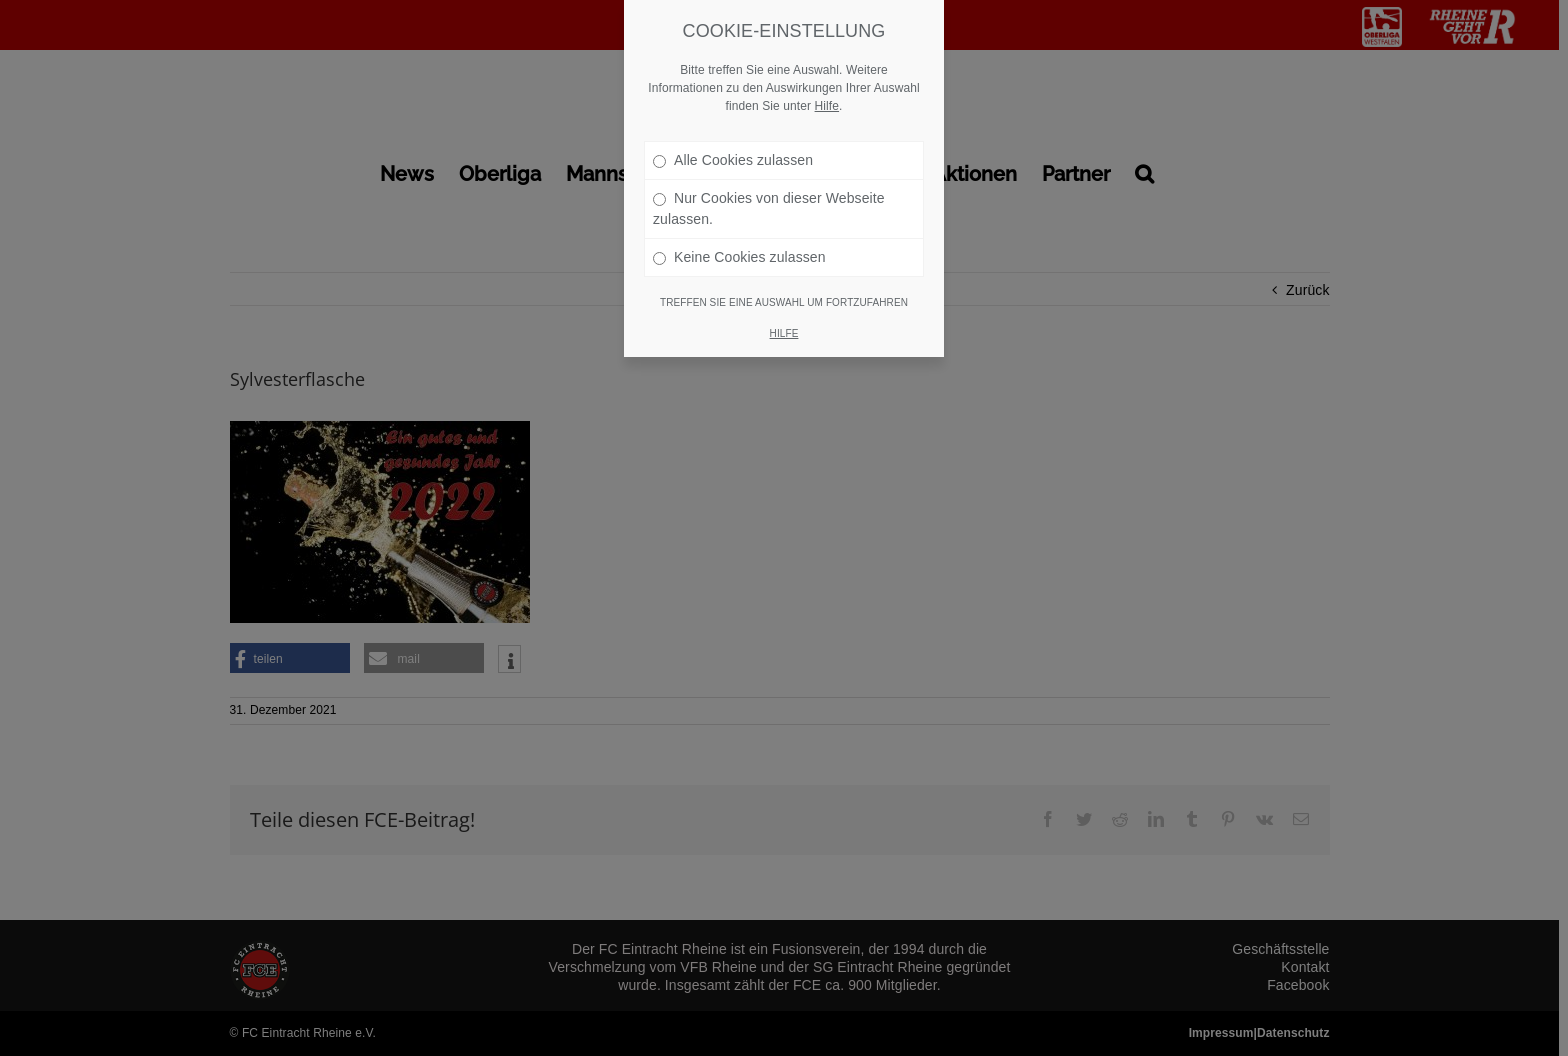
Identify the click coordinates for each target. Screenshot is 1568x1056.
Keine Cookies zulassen (739, 233)
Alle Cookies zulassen (733, 136)
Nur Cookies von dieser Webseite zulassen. (769, 184)
